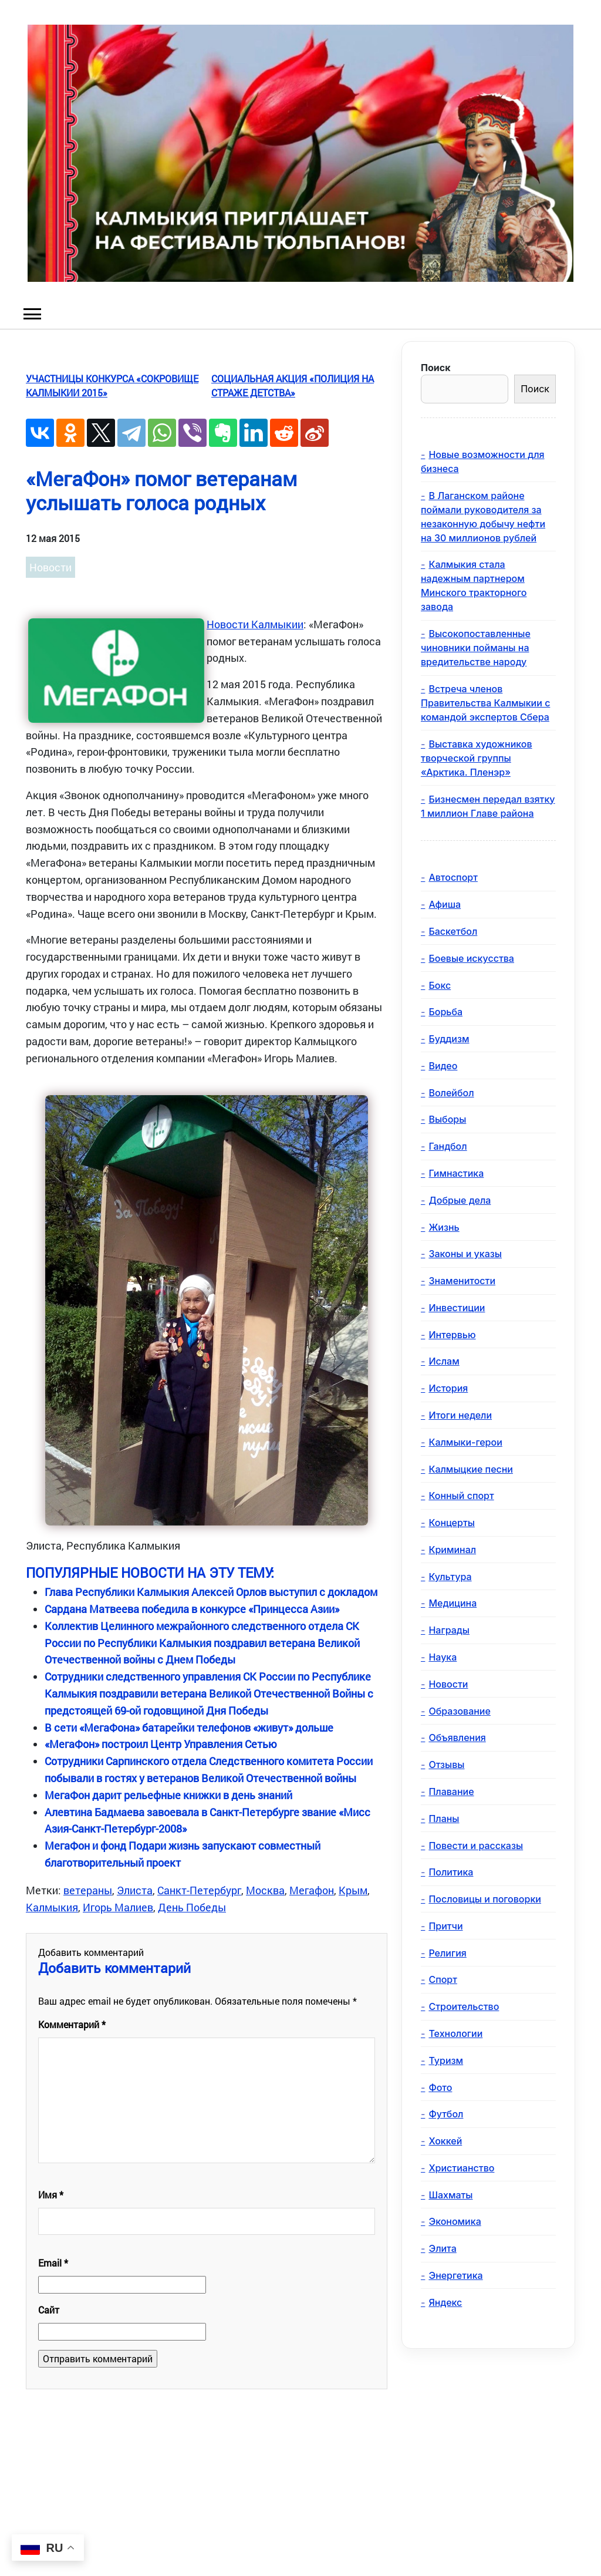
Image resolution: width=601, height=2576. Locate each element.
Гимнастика (456, 1173)
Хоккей (445, 2141)
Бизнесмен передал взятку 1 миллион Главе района (488, 806)
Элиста (135, 1890)
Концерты (451, 1522)
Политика (450, 1872)
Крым (353, 1890)
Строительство (463, 2006)
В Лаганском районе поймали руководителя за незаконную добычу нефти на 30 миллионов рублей (483, 517)
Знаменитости (461, 1281)
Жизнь (443, 1227)
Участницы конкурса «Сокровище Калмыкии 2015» (112, 385)
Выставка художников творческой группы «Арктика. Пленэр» (476, 758)
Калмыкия (52, 1907)
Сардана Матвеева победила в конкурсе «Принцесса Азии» (192, 1609)
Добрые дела (459, 1200)
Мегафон (311, 1890)
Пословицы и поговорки (484, 1899)
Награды (449, 1630)
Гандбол (447, 1146)
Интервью (451, 1335)
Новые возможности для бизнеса (483, 461)
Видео (442, 1066)
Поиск (435, 367)
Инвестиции (456, 1308)
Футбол (445, 2114)
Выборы (447, 1119)
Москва (265, 1890)
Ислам (443, 1361)
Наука (442, 1657)
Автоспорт (453, 877)
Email (53, 2263)
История (448, 1388)
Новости (50, 567)
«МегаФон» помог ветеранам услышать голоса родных (161, 490)
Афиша (444, 904)
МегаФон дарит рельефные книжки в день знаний (168, 1795)
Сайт (48, 2310)
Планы (443, 1818)
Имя (50, 2194)
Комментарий (72, 2024)
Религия (447, 1953)
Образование (459, 1711)
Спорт (442, 1979)
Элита (442, 2248)
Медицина (452, 1603)
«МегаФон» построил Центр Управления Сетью (161, 1744)
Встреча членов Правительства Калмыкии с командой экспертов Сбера (485, 703)
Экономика (454, 2221)
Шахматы (450, 2195)
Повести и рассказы (475, 1845)
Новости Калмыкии (255, 624)
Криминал (452, 1549)
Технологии (455, 2033)
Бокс (439, 985)
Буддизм (448, 1039)
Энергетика (455, 2275)
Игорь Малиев (118, 1907)
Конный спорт (461, 1495)
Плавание (451, 1791)
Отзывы (446, 1764)
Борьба (445, 1012)
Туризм (445, 2060)
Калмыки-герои (465, 1442)
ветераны (87, 1890)
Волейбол (451, 1093)
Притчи (445, 1926)
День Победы (192, 1907)
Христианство (461, 2168)
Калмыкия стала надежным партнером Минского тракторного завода (473, 585)
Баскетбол (452, 931)
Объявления (456, 1737)
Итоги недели (460, 1415)
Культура (449, 1576)
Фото (440, 2087)
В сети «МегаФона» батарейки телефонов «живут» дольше (189, 1727)
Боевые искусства (471, 958)
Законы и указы (465, 1254)
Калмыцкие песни (470, 1469)
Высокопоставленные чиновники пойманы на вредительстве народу (476, 648)
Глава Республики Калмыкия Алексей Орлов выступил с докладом (211, 1592)
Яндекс (445, 2302)
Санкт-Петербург (199, 1890)
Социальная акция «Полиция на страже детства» (292, 385)
